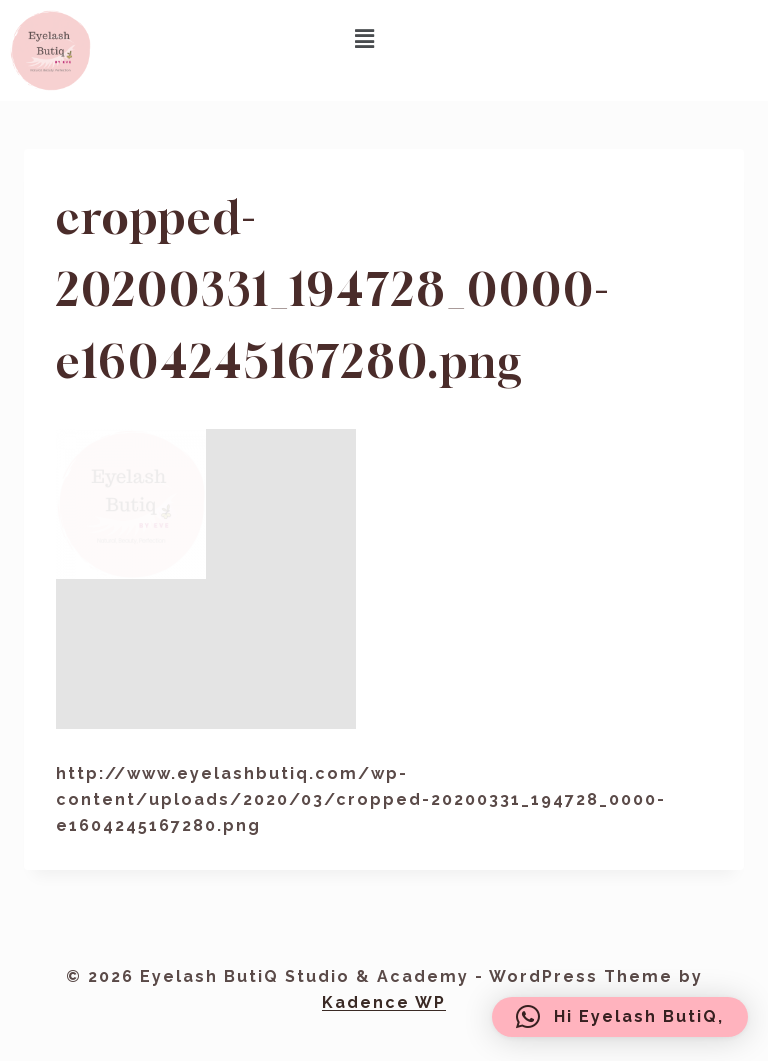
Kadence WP (384, 1002)
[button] (365, 38)
